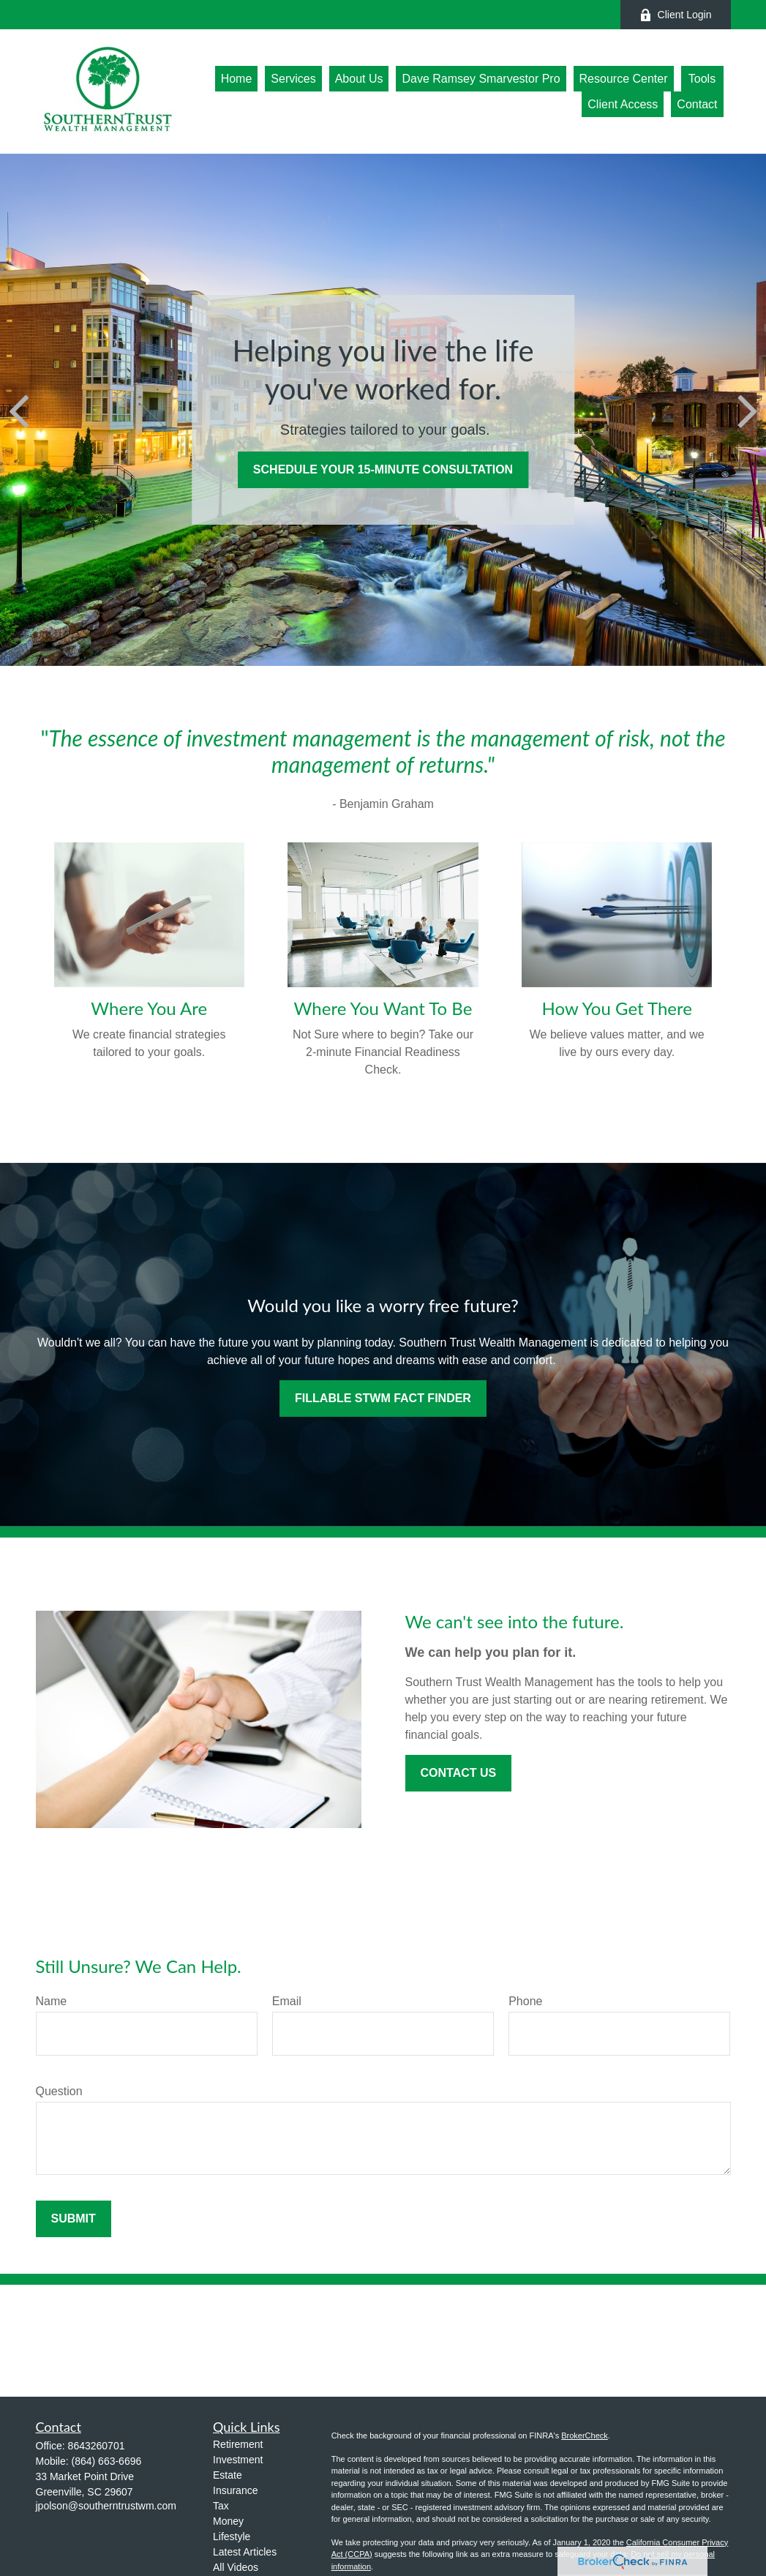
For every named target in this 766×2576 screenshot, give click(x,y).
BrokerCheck (584, 2435)
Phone (525, 2001)
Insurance (235, 2490)
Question (59, 2091)
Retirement (238, 2444)
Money (228, 2521)
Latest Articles (245, 2552)
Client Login (675, 15)
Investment (238, 2459)
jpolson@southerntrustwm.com (106, 2506)
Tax (221, 2506)
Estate (227, 2475)
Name (51, 2001)
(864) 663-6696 (107, 2461)
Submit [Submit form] (73, 2218)
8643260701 (96, 2446)
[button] (236, 78)
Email (286, 2001)
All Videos (235, 2567)
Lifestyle (231, 2536)
